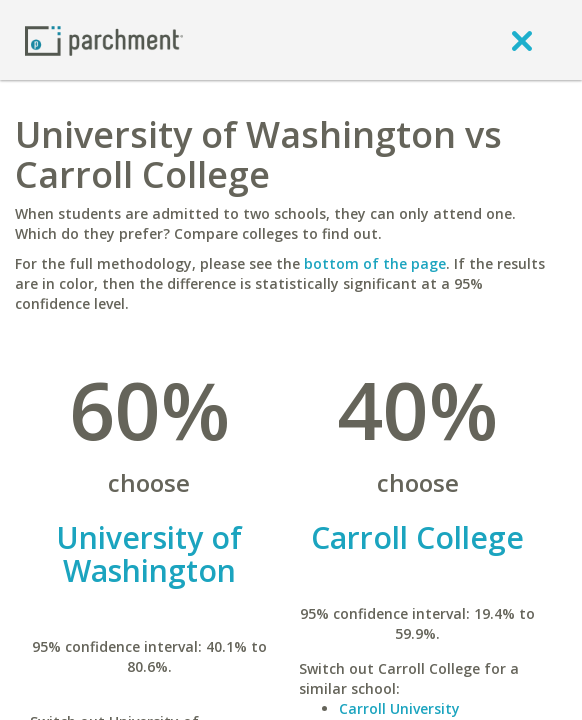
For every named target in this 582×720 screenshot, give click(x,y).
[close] (522, 40)
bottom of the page (375, 263)
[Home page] (104, 39)
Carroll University (399, 708)
